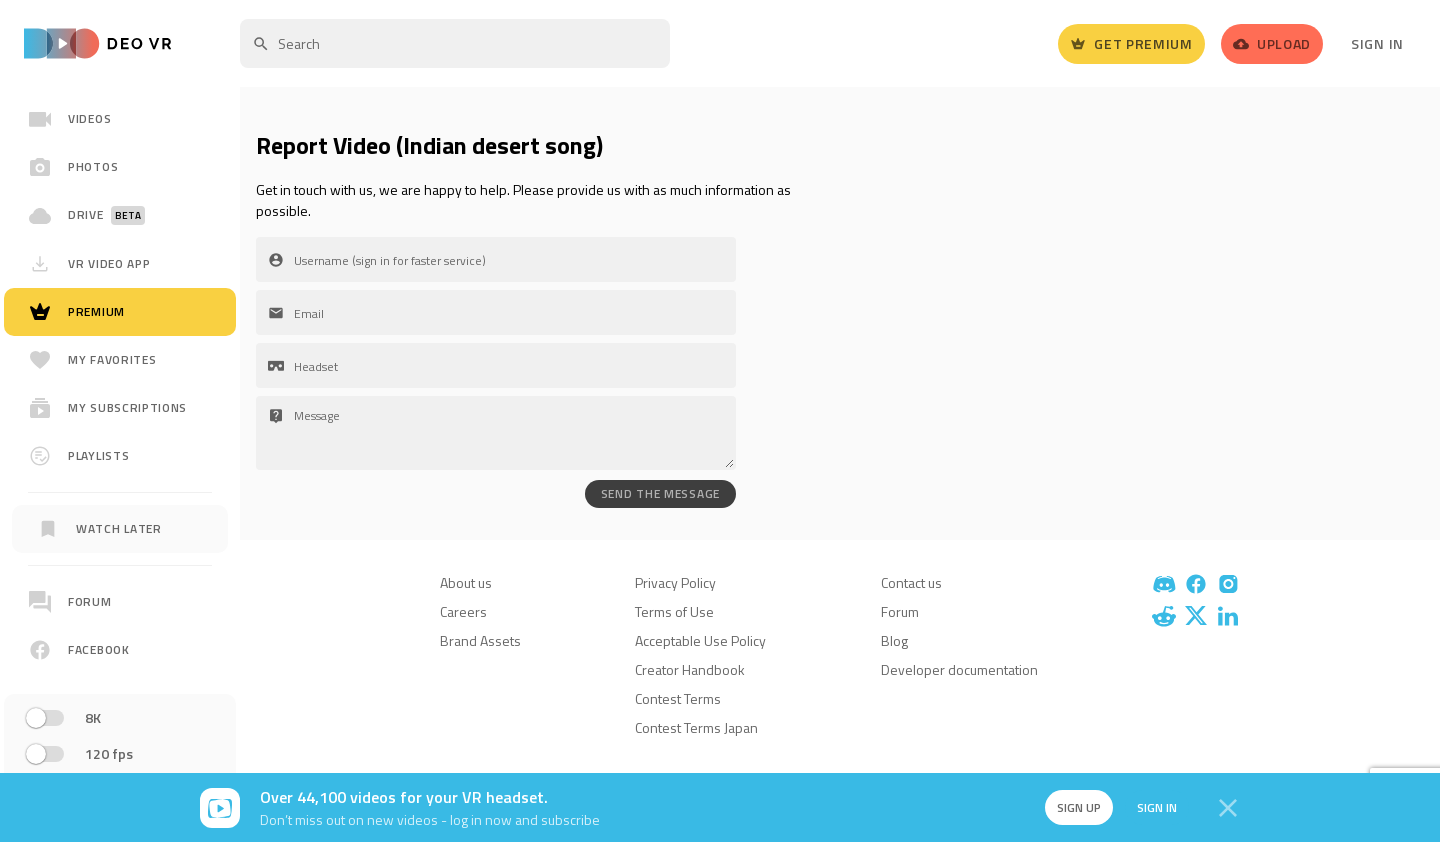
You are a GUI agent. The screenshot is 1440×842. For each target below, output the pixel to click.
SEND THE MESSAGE (660, 493)
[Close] (1228, 808)
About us (466, 582)
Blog (894, 640)
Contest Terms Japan (696, 727)
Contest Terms (678, 698)
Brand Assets (480, 640)
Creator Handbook (690, 669)
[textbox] (455, 43)
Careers (463, 611)
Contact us (911, 582)
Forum (900, 611)
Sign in (1156, 807)
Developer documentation (959, 669)
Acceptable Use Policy (700, 640)
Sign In (1377, 43)
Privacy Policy (675, 582)
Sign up (1078, 807)
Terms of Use (674, 611)
